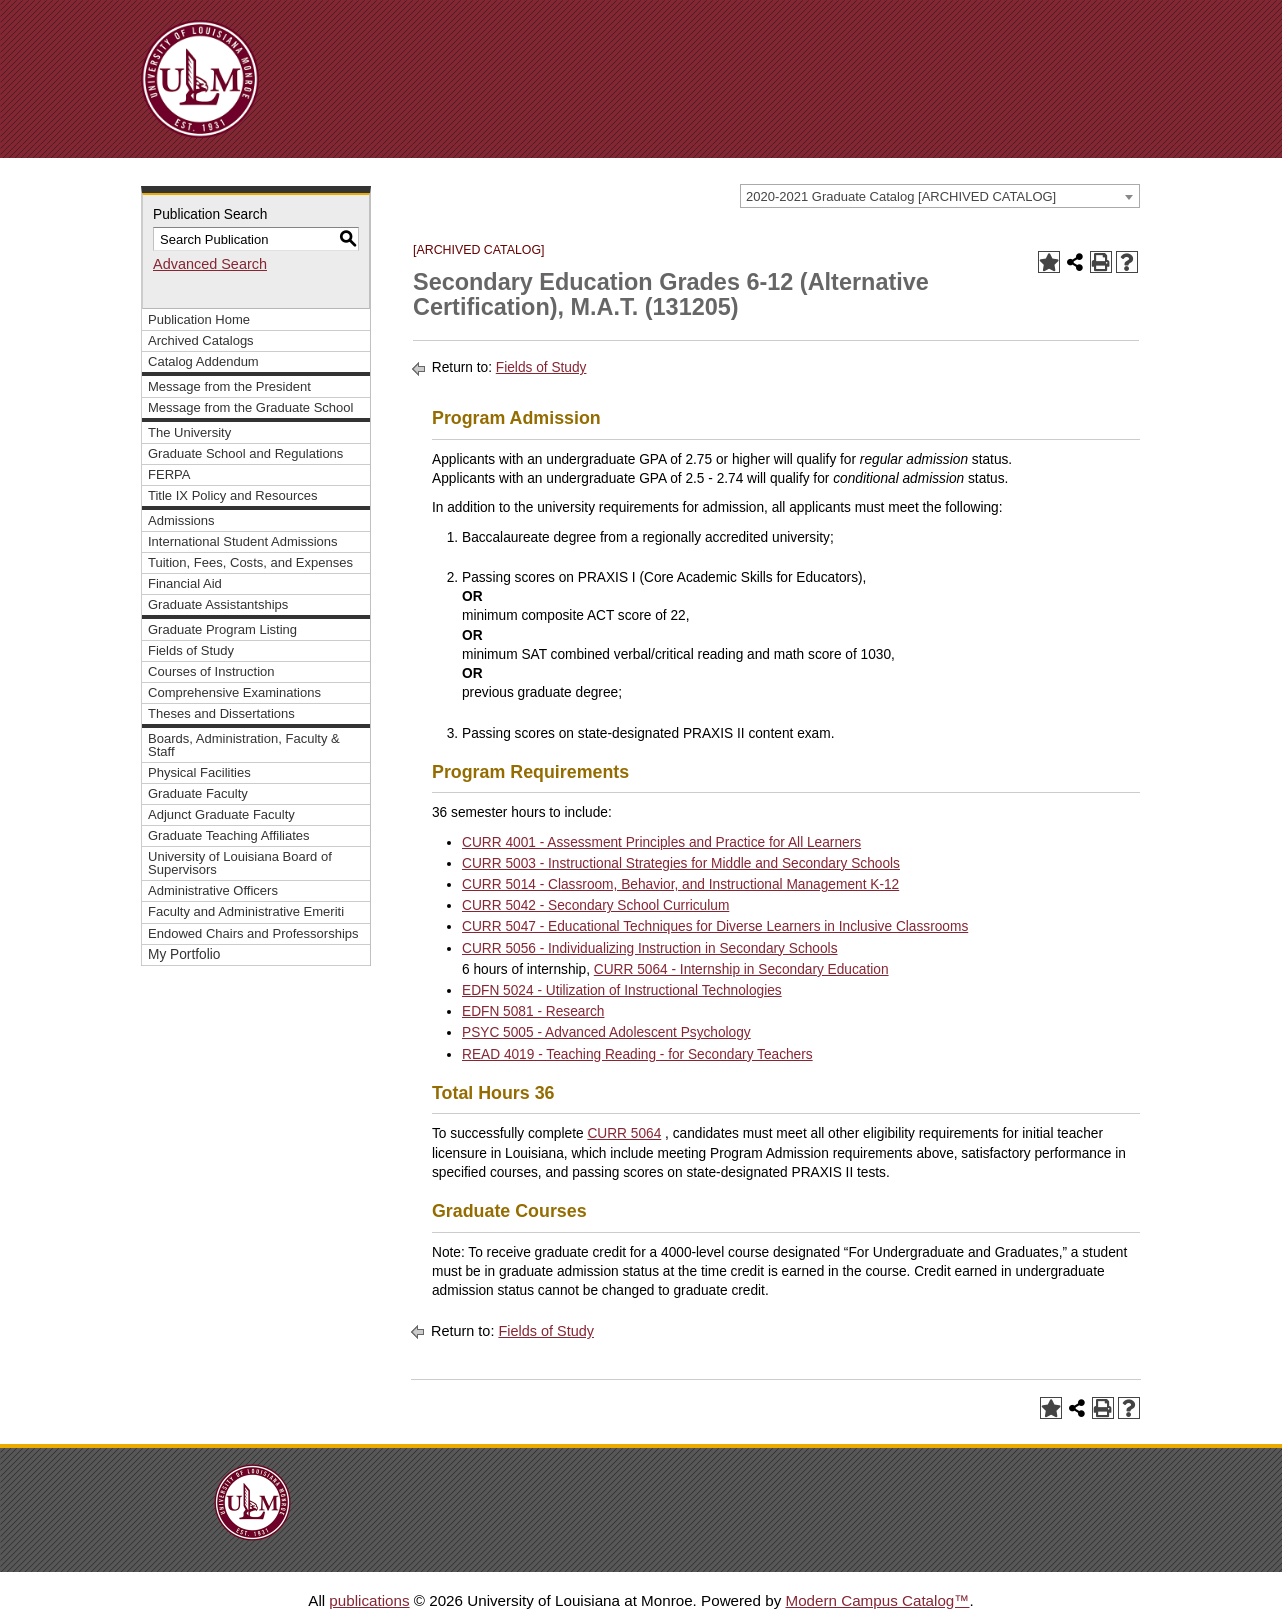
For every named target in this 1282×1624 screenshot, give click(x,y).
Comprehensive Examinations (234, 692)
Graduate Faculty (198, 793)
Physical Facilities (199, 772)
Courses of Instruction (211, 671)
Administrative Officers (213, 890)
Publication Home (199, 319)
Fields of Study (191, 650)
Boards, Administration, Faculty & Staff (244, 745)
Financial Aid (185, 583)
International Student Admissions (243, 541)
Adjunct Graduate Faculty (221, 814)
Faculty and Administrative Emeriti (246, 911)
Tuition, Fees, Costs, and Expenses (250, 562)
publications (369, 1600)
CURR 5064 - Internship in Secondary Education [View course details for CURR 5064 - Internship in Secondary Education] (741, 969)
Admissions (181, 520)
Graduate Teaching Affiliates (229, 835)
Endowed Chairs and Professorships (253, 933)
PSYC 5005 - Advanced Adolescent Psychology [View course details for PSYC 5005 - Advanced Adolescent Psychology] (606, 1032)
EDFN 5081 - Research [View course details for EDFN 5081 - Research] (533, 1011)
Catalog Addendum (203, 361)
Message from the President (229, 386)
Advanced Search (210, 264)
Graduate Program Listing (222, 629)
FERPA (169, 474)
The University (189, 432)
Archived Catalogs (201, 340)
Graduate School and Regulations (245, 453)
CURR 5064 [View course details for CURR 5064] (624, 1133)
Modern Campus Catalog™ (877, 1600)
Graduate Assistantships (218, 604)
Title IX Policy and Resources (233, 495)
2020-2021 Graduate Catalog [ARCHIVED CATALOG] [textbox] (901, 196)
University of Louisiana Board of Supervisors (240, 863)
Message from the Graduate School (250, 407)
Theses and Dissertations (221, 713)
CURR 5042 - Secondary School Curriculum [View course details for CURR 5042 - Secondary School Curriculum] (595, 905)
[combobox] (940, 196)
